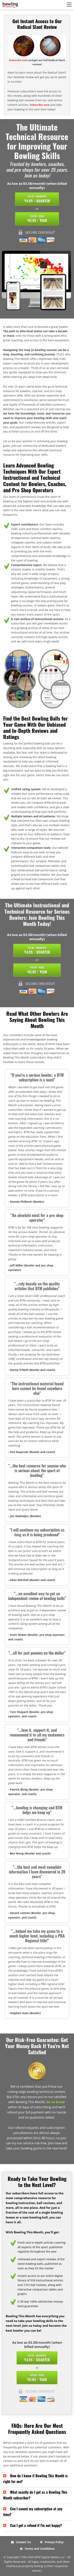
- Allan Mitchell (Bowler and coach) (31, 1580)
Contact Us (20, 2542)
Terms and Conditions (37, 2548)
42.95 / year (37, 218)
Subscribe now (18, 60)
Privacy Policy (51, 2542)
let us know (55, 2102)
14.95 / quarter (37, 199)
